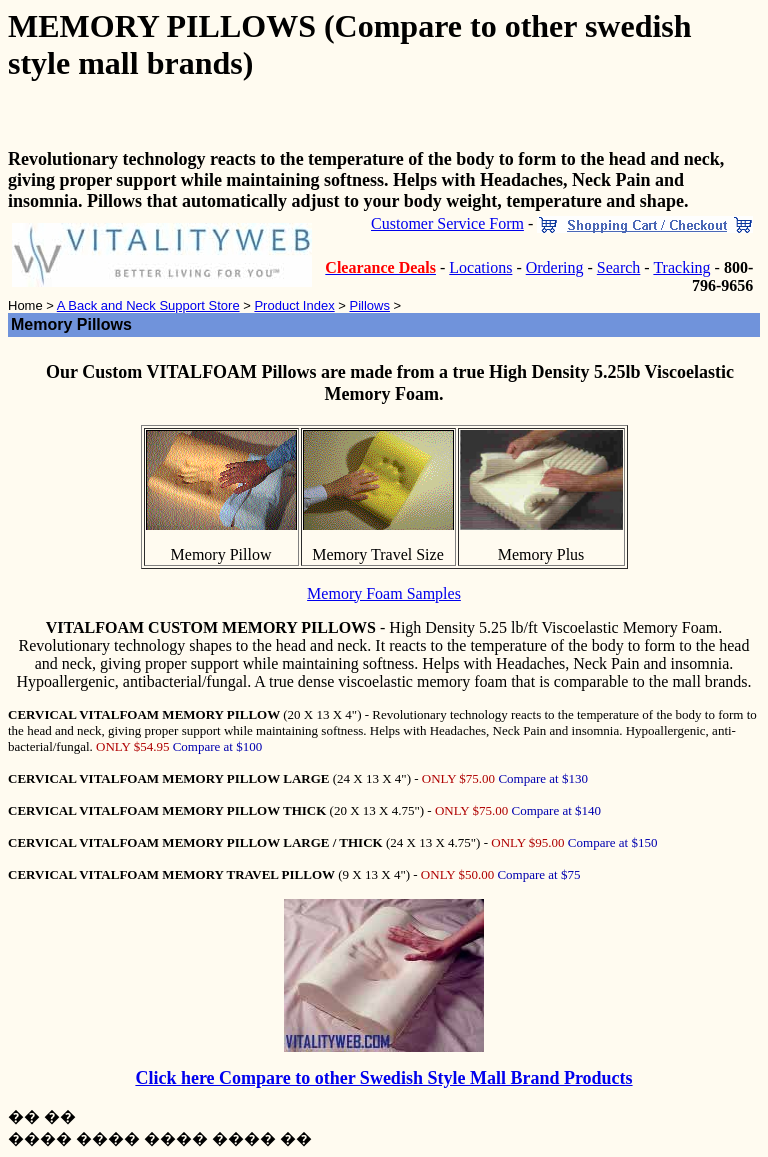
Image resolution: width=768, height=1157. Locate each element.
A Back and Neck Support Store (148, 305)
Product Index (294, 305)
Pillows (369, 305)
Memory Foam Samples (384, 593)
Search (619, 267)
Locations (480, 267)
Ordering (555, 267)
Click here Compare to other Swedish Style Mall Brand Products (383, 1078)
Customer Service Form (447, 223)
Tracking (681, 267)
